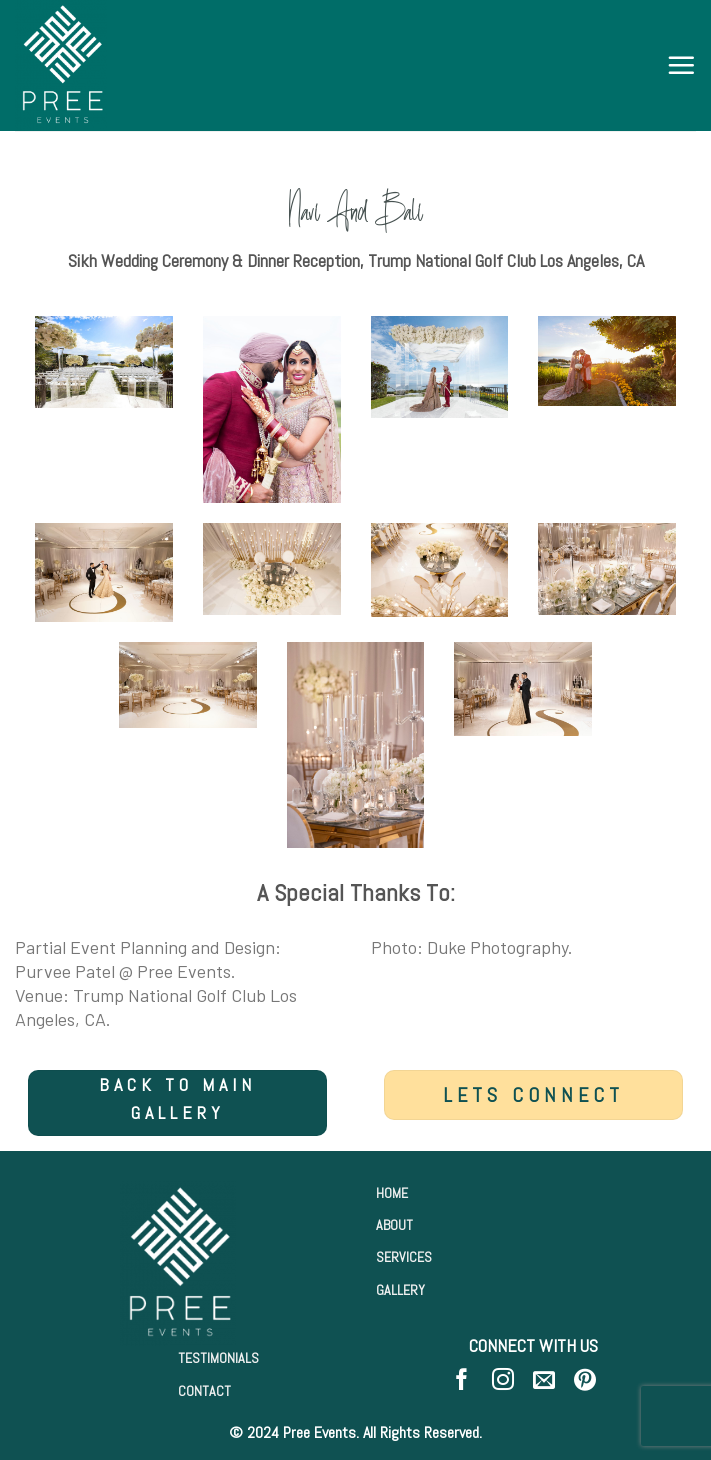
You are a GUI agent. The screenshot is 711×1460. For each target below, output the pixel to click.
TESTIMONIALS (218, 1358)
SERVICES (404, 1257)
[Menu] (681, 65)
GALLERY (400, 1290)
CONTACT (204, 1391)
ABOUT (394, 1225)
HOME (392, 1193)
